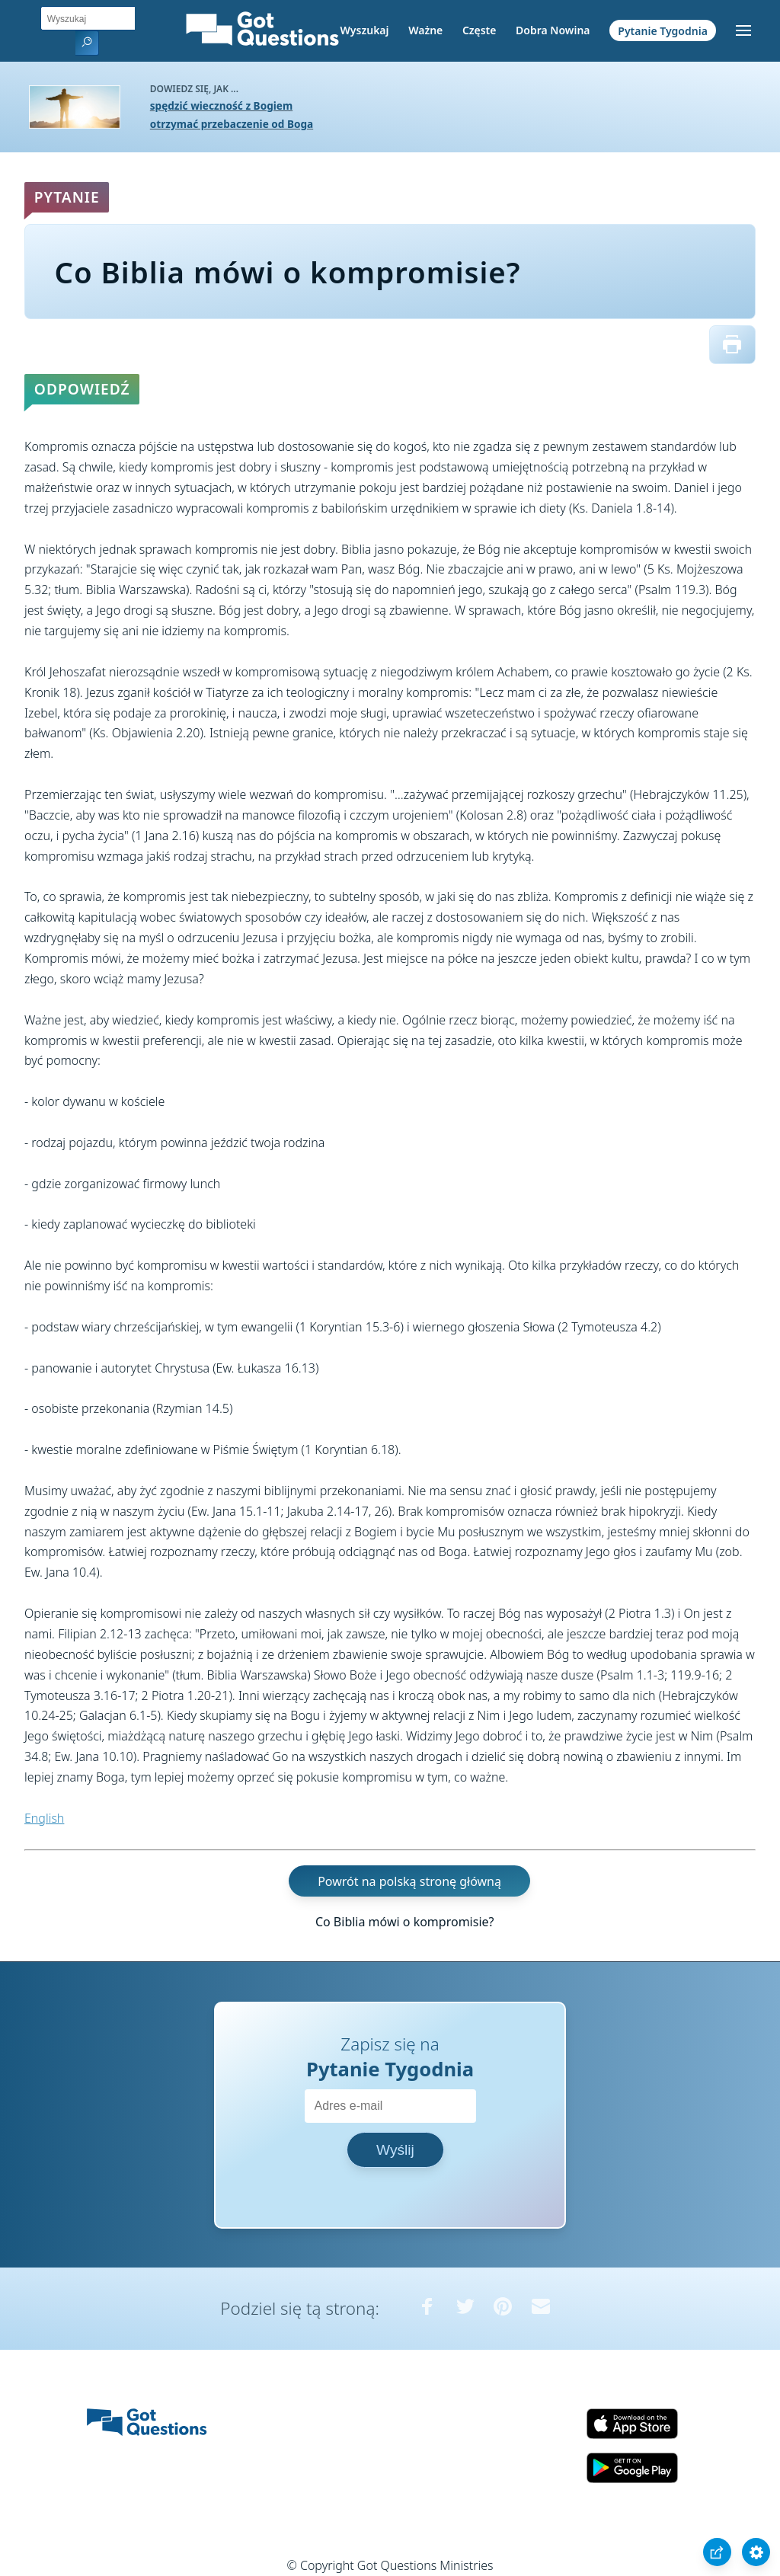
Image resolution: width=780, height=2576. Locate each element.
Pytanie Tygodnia (663, 30)
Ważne (425, 30)
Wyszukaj (364, 30)
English (44, 1818)
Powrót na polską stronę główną (409, 1880)
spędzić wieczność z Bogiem (221, 105)
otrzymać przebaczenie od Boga (231, 124)
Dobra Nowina (553, 30)
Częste (479, 30)
